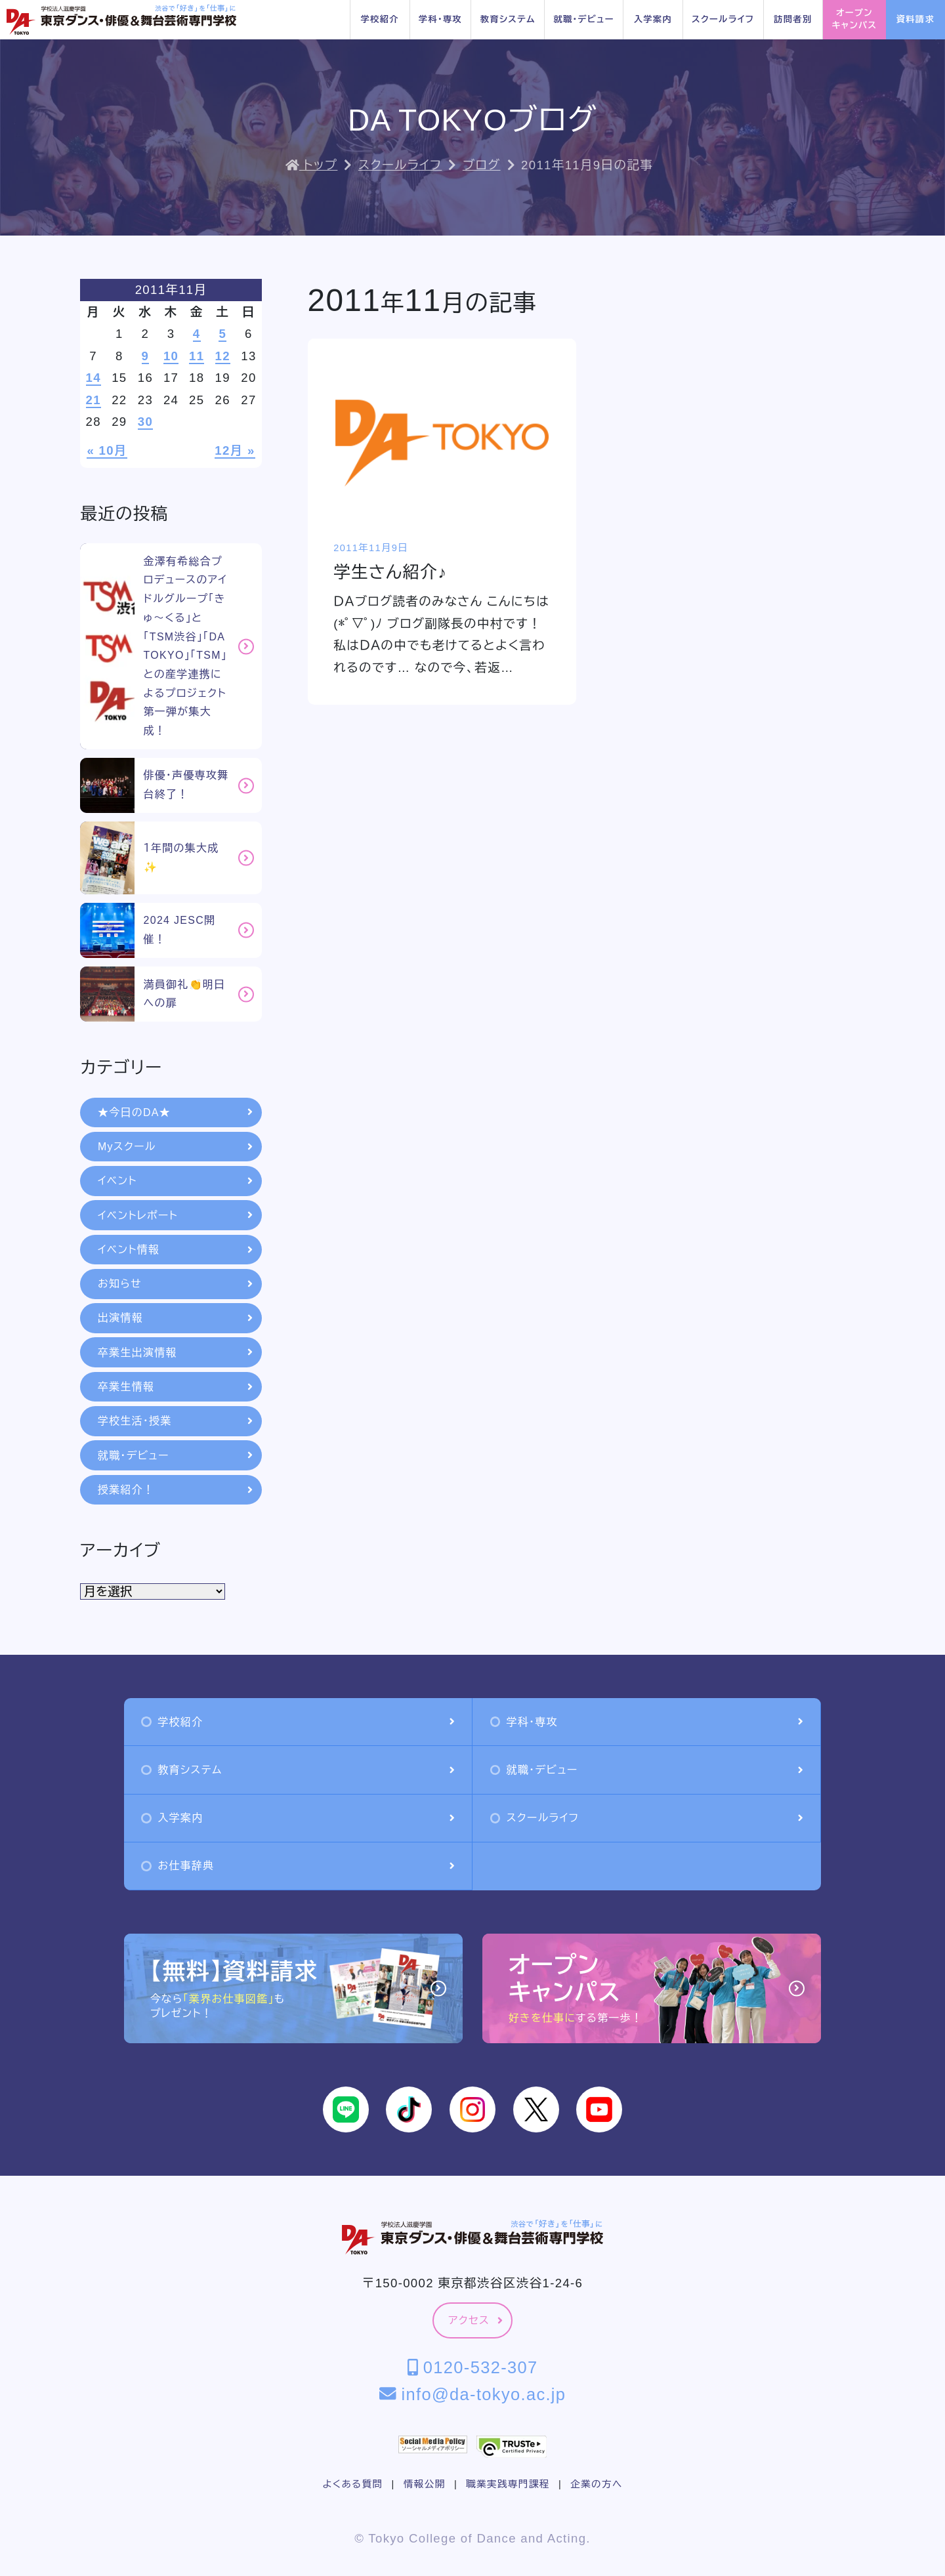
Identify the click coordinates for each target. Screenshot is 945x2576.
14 (93, 377)
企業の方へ (596, 2484)
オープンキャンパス (854, 19)
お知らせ (175, 1284)
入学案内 (653, 19)
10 (170, 356)
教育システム (508, 19)
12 (222, 356)
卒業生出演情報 (175, 1352)
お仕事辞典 (297, 1865)
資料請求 (915, 19)
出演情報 (175, 1318)
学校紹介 (380, 19)
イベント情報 (175, 1249)
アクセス (475, 2320)
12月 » (235, 450)
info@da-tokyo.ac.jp (472, 2394)
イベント (175, 1180)
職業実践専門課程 (507, 2484)
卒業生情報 (175, 1387)
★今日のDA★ (175, 1112)
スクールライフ (723, 19)
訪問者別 (793, 19)
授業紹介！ (175, 1490)
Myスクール (175, 1146)
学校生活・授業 (175, 1421)
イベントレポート (175, 1215)
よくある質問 (352, 2484)
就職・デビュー (583, 19)
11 (196, 356)
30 (145, 421)
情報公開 (425, 2484)
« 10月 (107, 450)
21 (93, 400)
